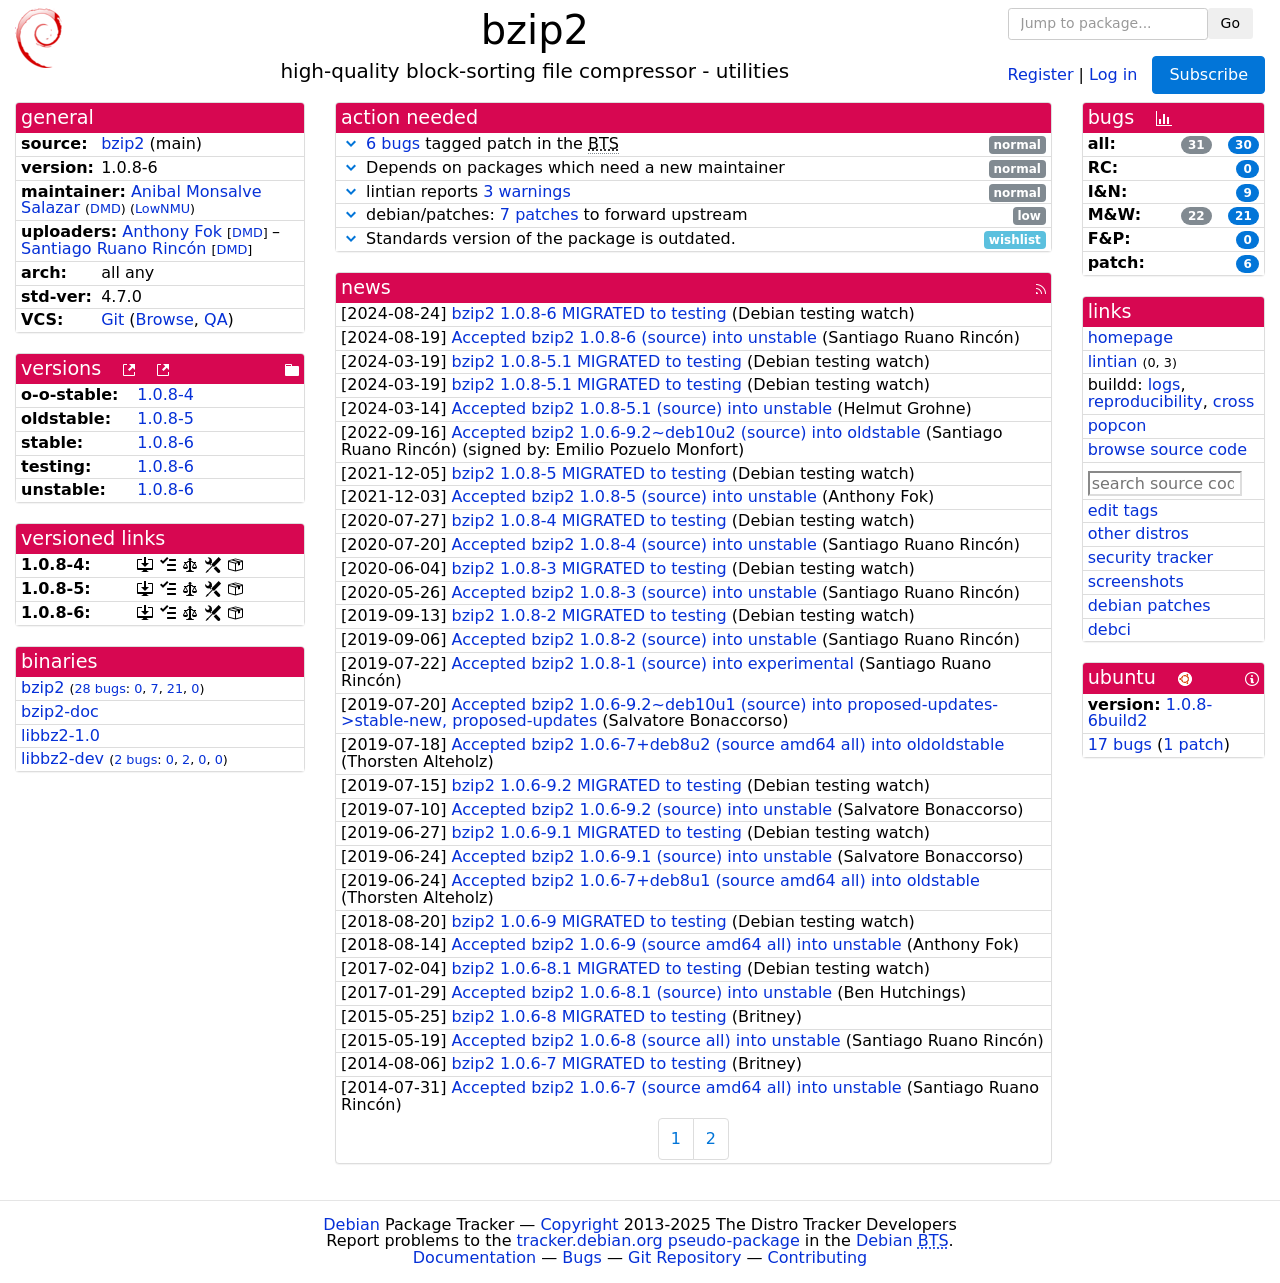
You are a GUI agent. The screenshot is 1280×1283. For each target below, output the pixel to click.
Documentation (474, 1257)
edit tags (1123, 510)
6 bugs (393, 143)
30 (1243, 145)
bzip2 (122, 143)
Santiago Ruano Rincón (113, 248)
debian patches (1149, 605)
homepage (1130, 337)
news (366, 287)
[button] (351, 143)
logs (1164, 384)
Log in (1113, 73)
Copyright (579, 1224)
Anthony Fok (172, 231)
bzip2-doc (60, 711)
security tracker (1151, 557)
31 (1196, 145)
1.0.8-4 (165, 394)
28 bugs (99, 688)
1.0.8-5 (165, 418)
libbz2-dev (62, 758)
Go (1230, 23)
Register (1041, 73)
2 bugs (135, 759)
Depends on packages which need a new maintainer (693, 168)
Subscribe (1208, 74)
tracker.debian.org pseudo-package (658, 1240)
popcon (1117, 425)
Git (112, 319)
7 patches (539, 214)
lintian (1113, 361)
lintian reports (693, 192)
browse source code (1167, 449)
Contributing (818, 1257)
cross (1233, 401)
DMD (105, 208)
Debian (351, 1224)
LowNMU (162, 208)
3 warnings (527, 191)
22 (1196, 216)
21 (175, 688)
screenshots (1136, 581)
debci (1109, 629)
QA (216, 319)
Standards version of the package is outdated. (693, 239)
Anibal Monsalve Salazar (141, 200)
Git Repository (684, 1257)
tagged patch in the (693, 144)
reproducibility (1145, 401)
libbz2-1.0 (60, 735)
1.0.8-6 (165, 442)
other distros (1138, 533)
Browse (165, 319)
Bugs (582, 1257)
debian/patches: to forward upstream (693, 215)
